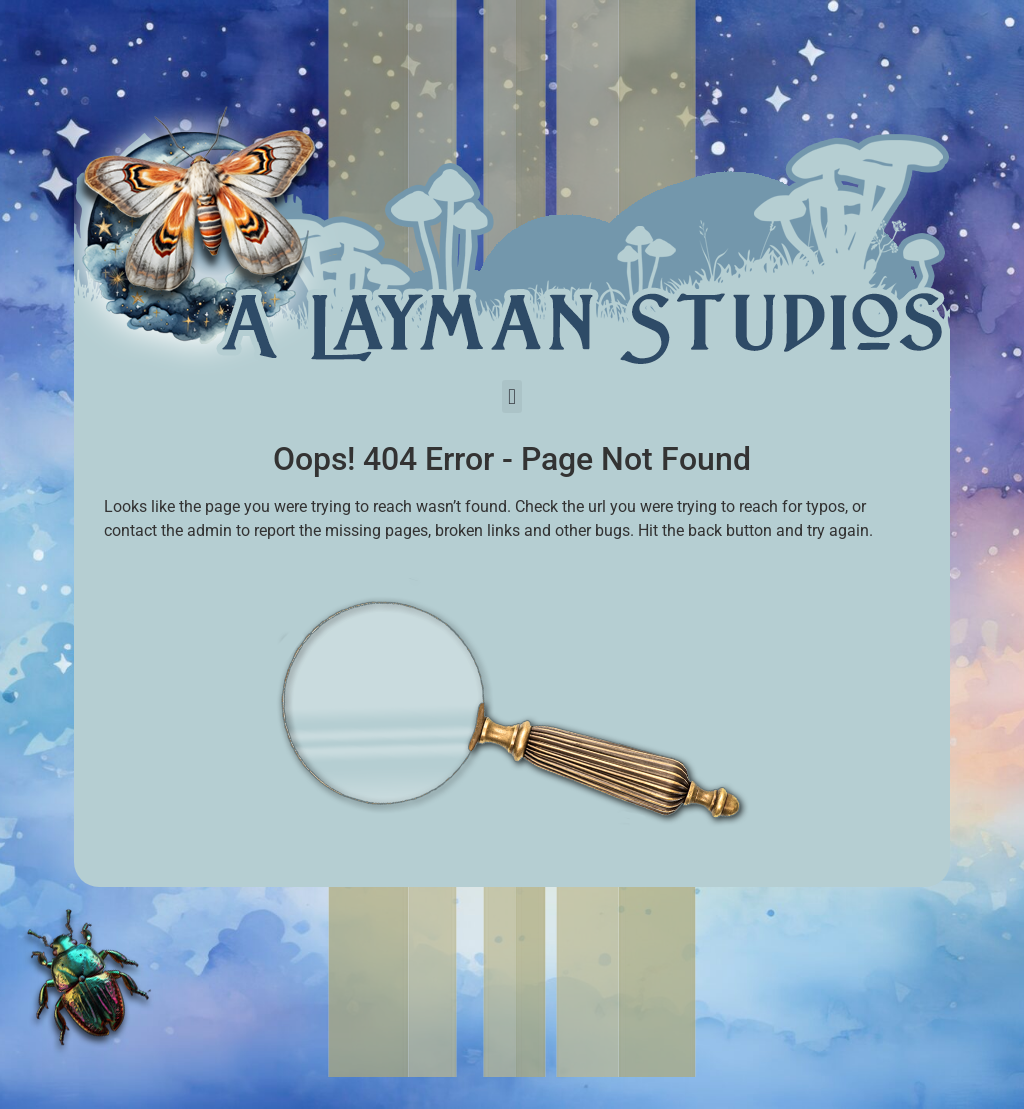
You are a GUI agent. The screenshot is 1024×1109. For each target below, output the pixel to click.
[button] (511, 396)
